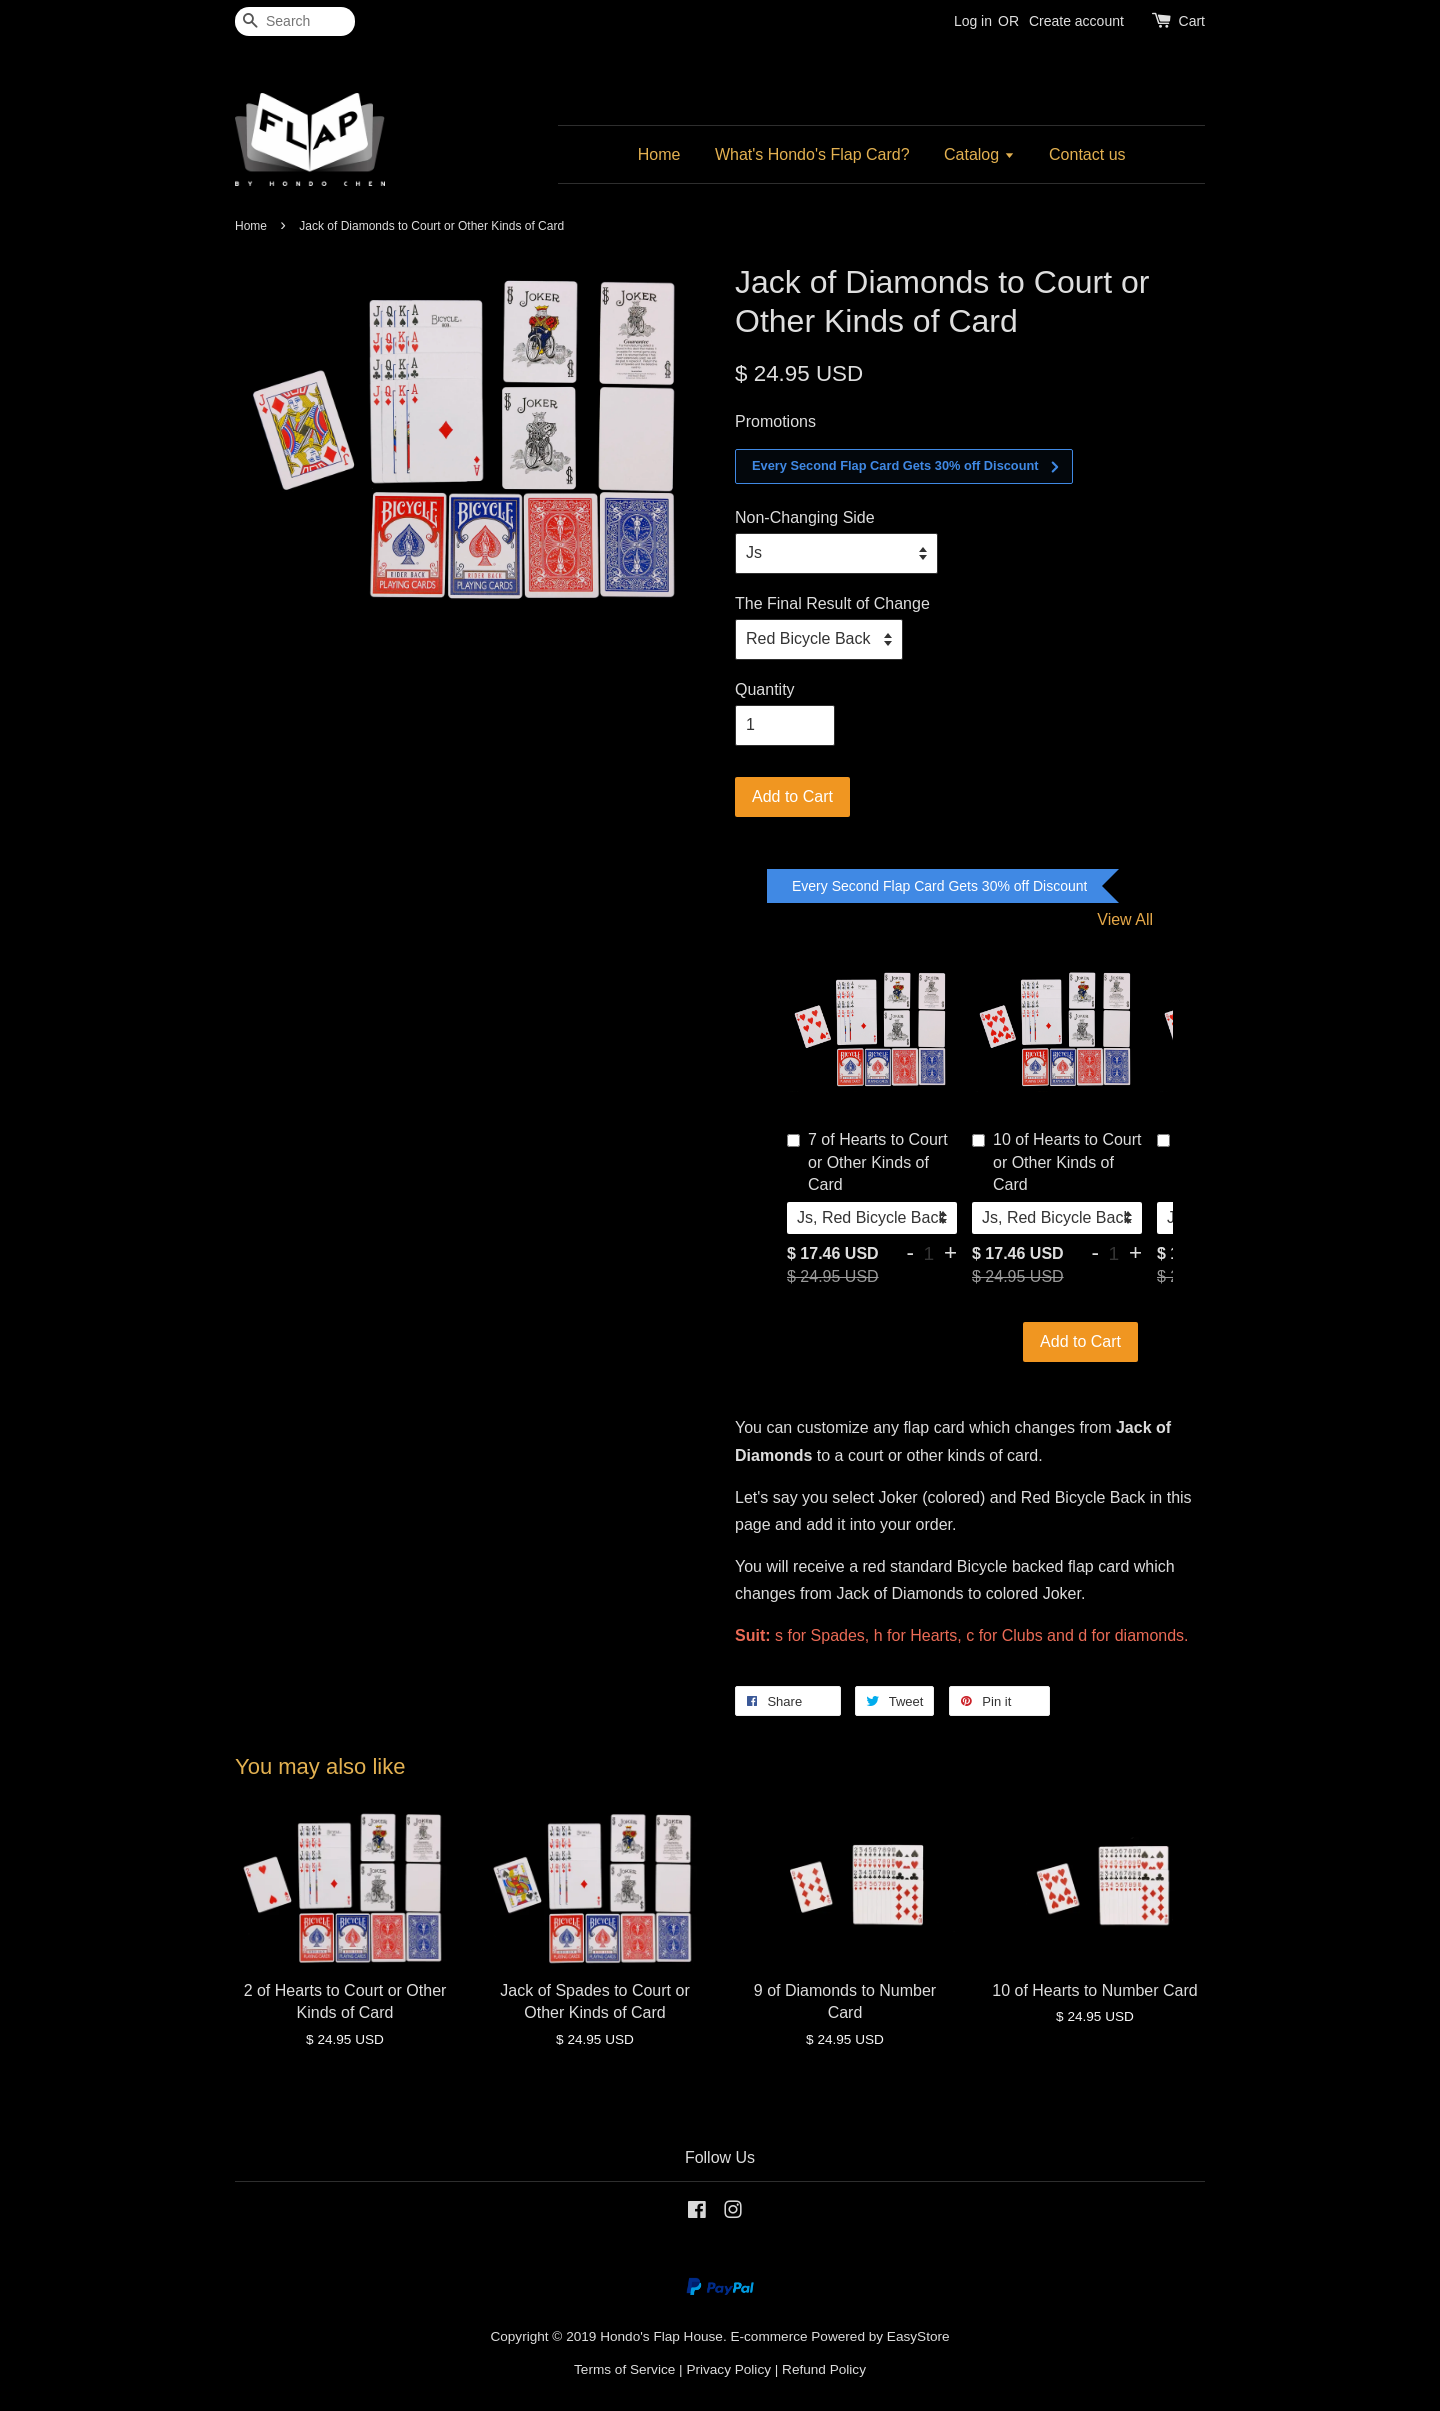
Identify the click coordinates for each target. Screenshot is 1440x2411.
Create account (1076, 21)
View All (1125, 919)
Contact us (1087, 154)
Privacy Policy (728, 2369)
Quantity (765, 689)
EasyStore (918, 2336)
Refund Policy (824, 2369)
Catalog (979, 154)
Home (659, 154)
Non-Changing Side (805, 517)
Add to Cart (1080, 1341)
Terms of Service (624, 2369)
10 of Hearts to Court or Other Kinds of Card (1057, 1162)
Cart (1192, 21)
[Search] (295, 21)
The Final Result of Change (832, 603)
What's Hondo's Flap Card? (812, 154)
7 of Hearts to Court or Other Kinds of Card (867, 1162)
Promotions (775, 421)
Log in (973, 21)
